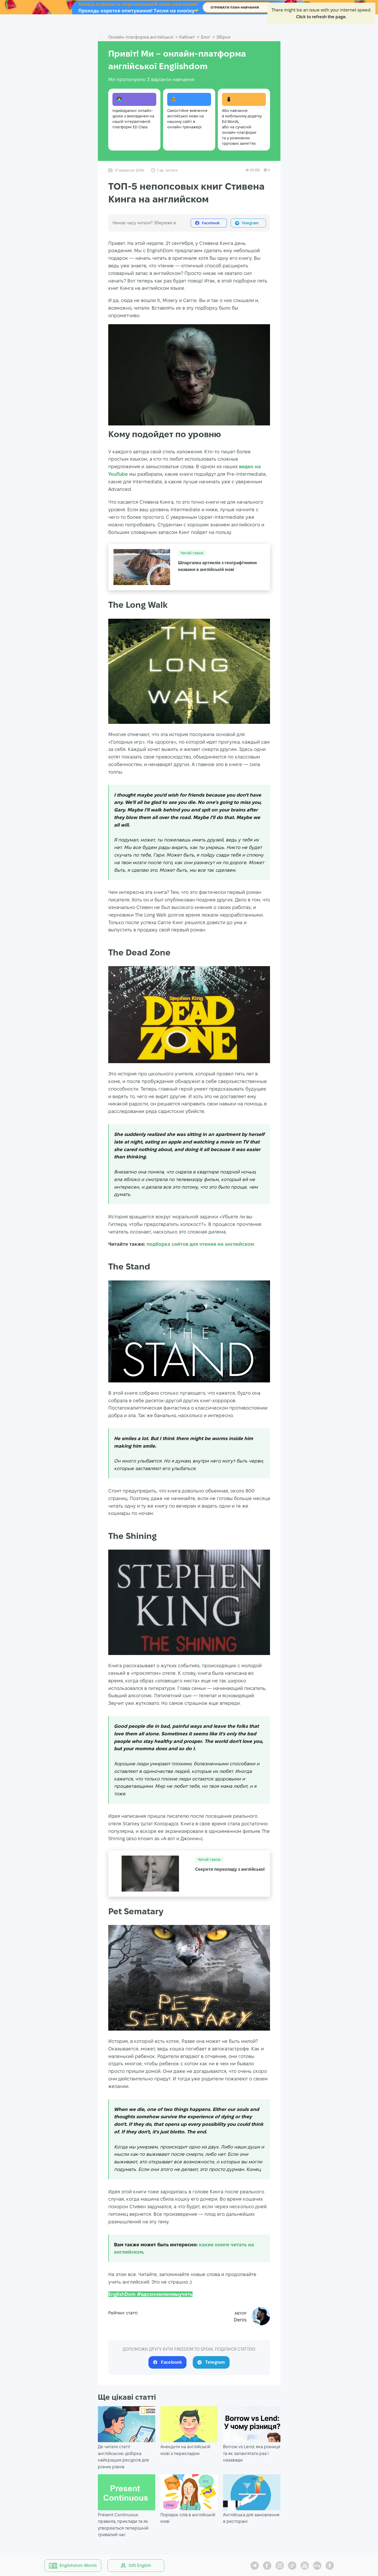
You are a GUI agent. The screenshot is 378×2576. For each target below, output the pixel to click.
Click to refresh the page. (321, 17)
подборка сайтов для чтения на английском (200, 1244)
